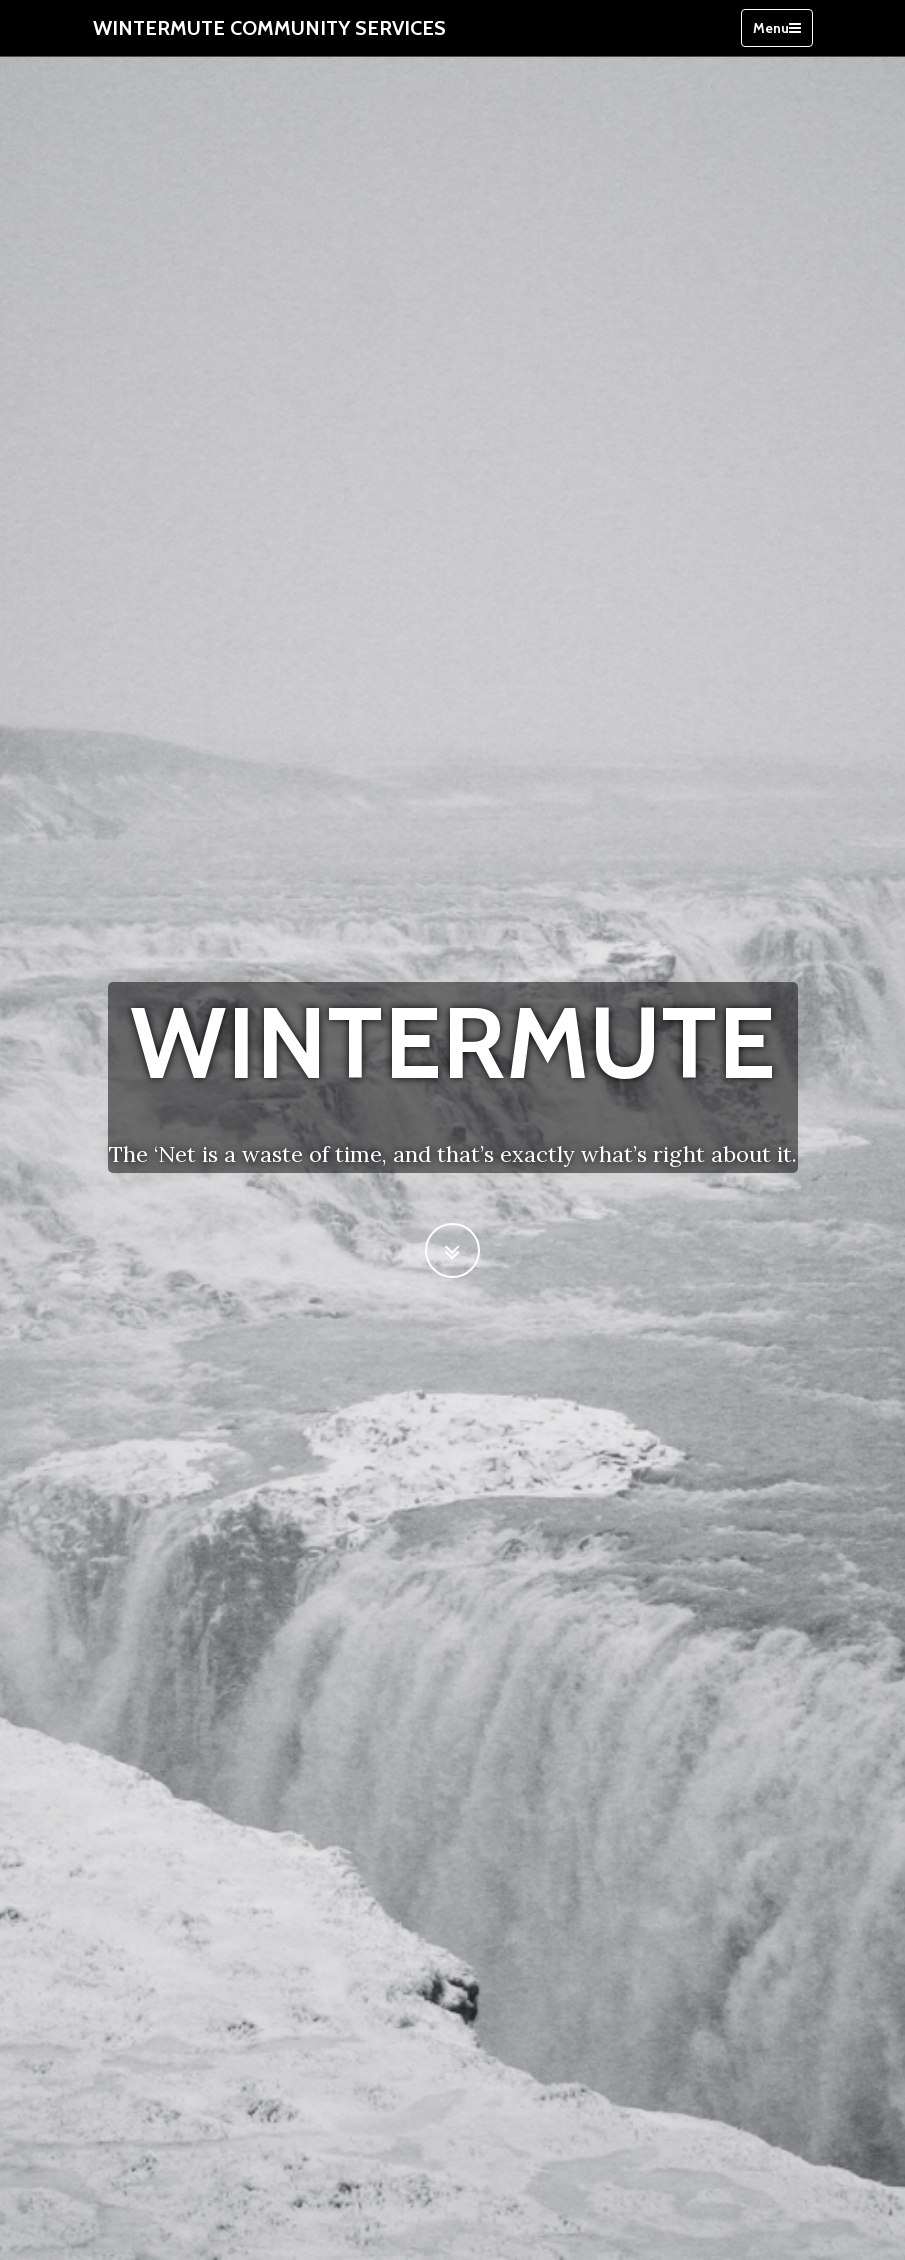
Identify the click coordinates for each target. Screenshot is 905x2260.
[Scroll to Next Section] (452, 1250)
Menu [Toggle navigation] (777, 28)
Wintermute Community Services (269, 28)
